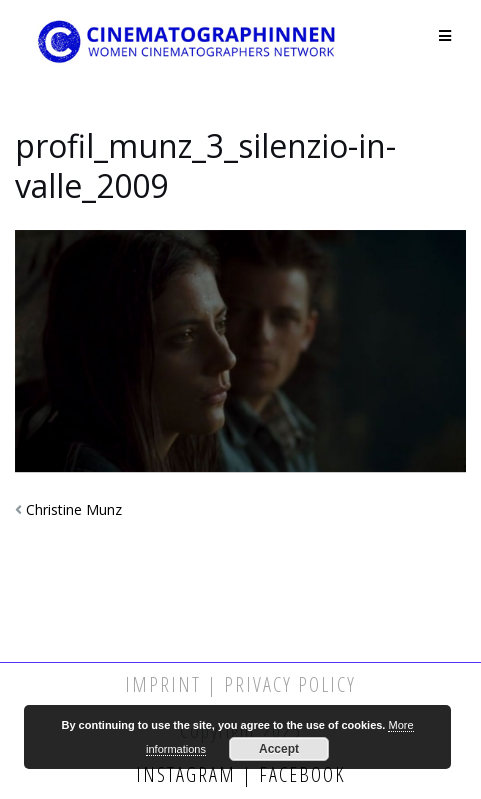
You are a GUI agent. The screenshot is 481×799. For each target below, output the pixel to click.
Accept (279, 749)
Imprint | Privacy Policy (240, 684)
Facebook (299, 774)
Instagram (189, 774)
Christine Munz (74, 509)
